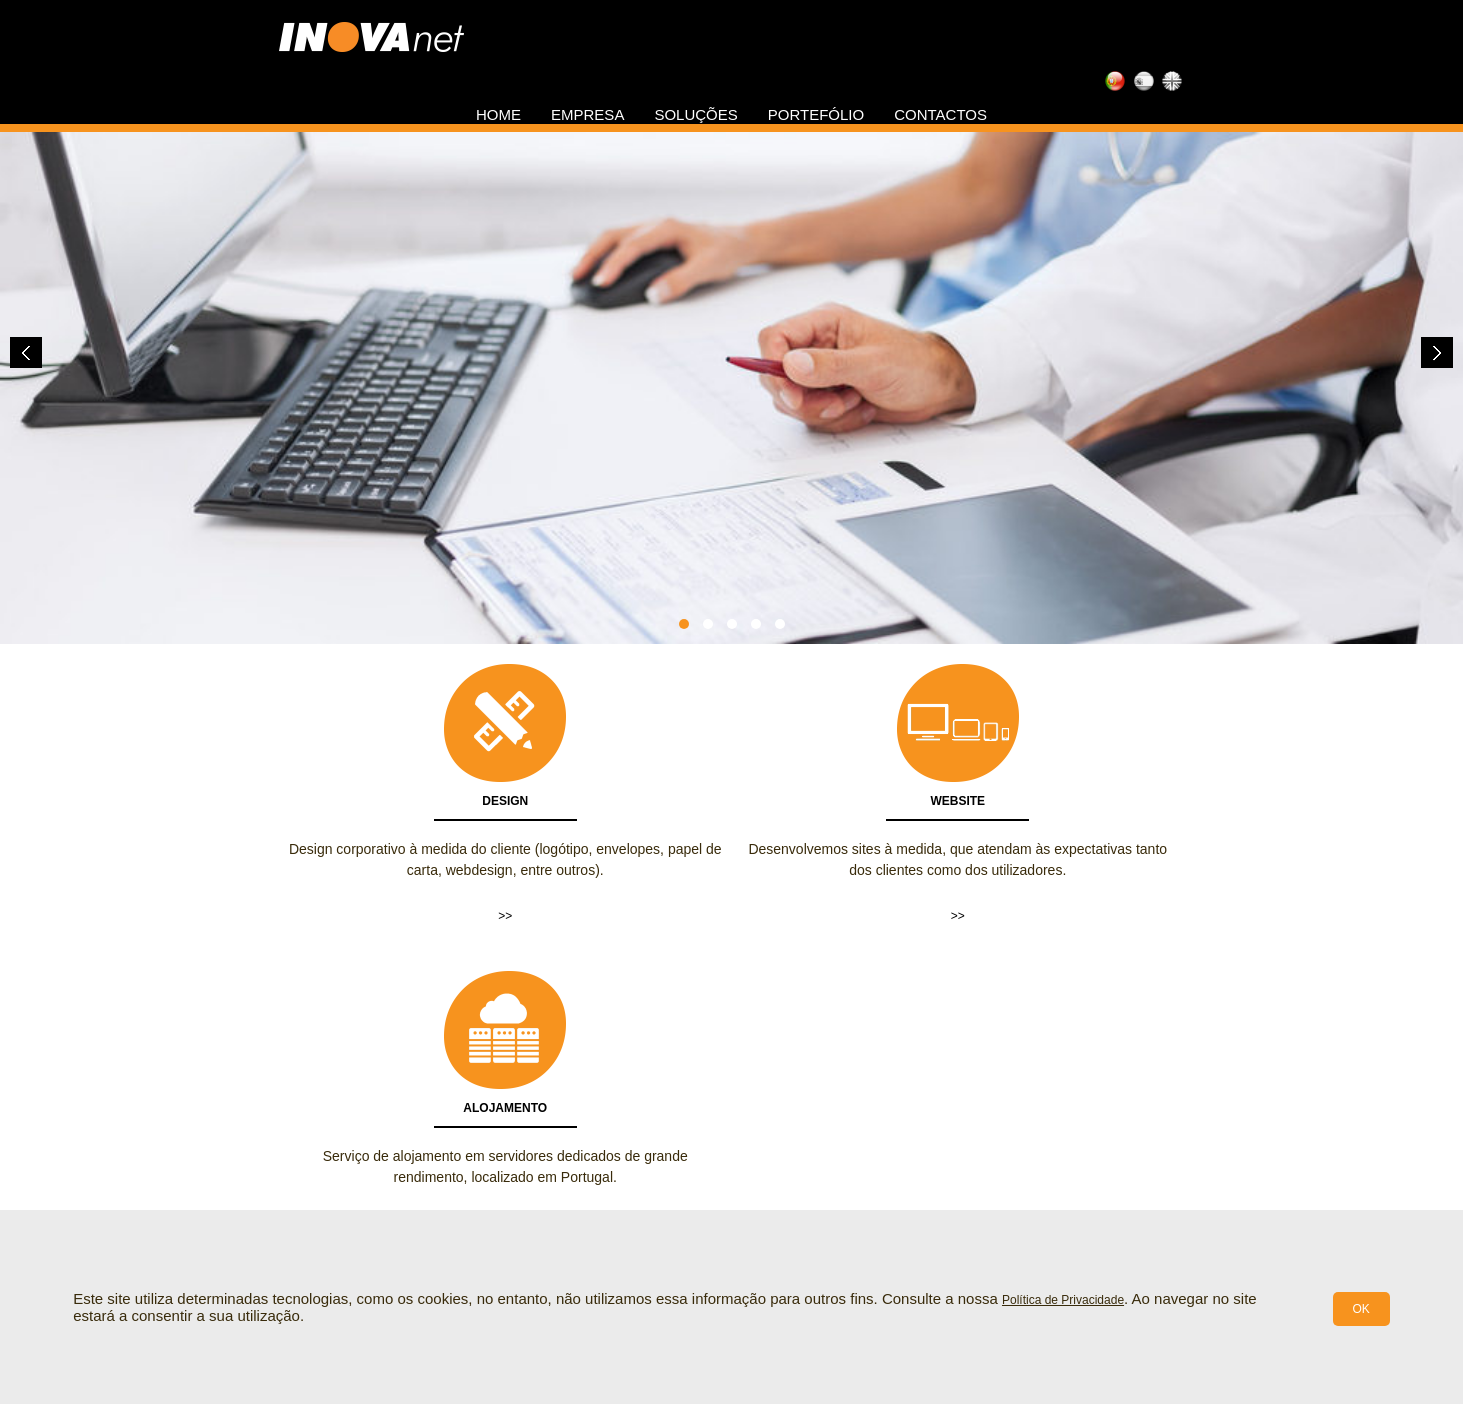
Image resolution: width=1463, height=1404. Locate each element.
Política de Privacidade (1063, 1300)
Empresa (587, 114)
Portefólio (816, 114)
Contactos (940, 114)
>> (505, 916)
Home (498, 114)
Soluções (695, 114)
